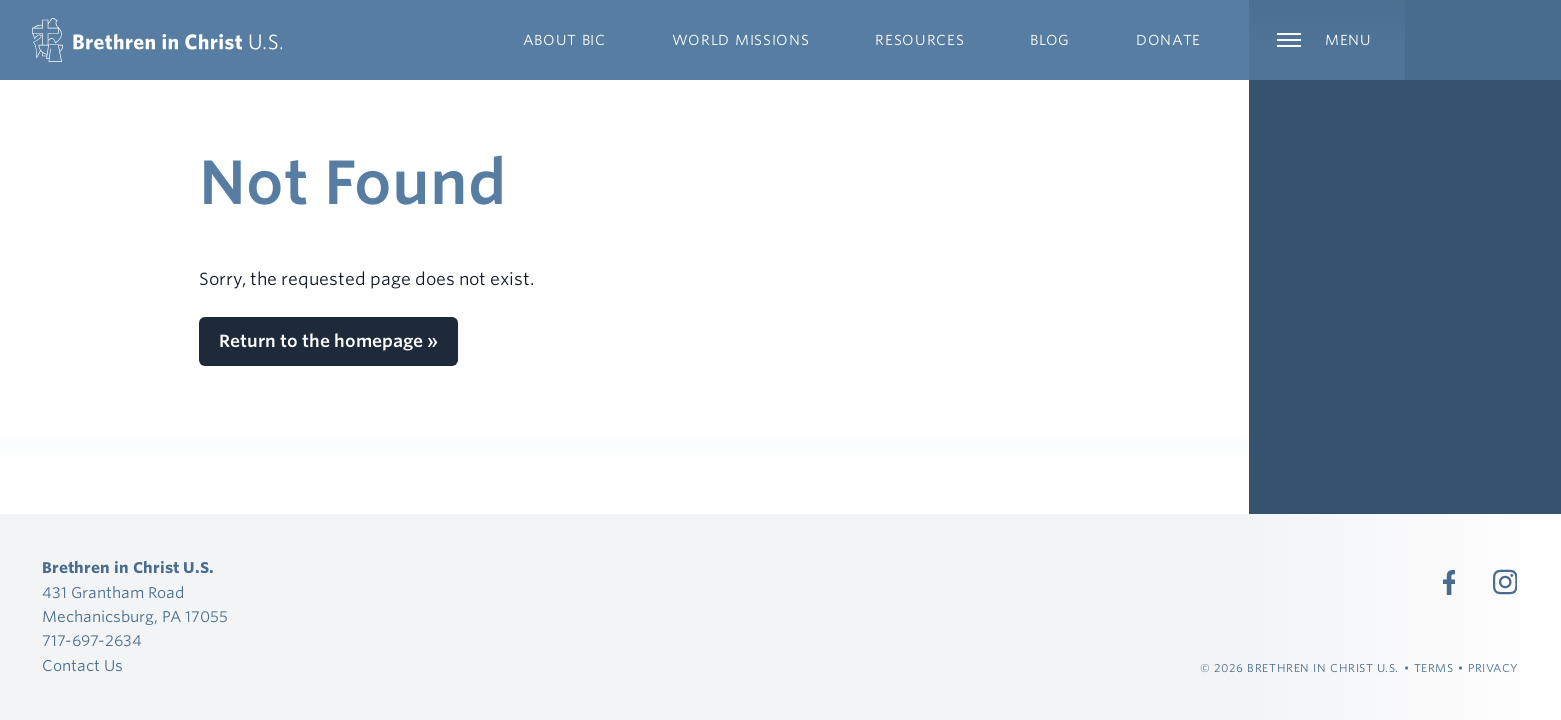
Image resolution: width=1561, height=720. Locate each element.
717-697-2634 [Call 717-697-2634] (92, 641)
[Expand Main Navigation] (1327, 40)
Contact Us (82, 666)
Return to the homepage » (328, 341)
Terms (1434, 668)
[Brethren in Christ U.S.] (157, 40)
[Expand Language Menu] (1483, 40)
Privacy (1493, 668)
